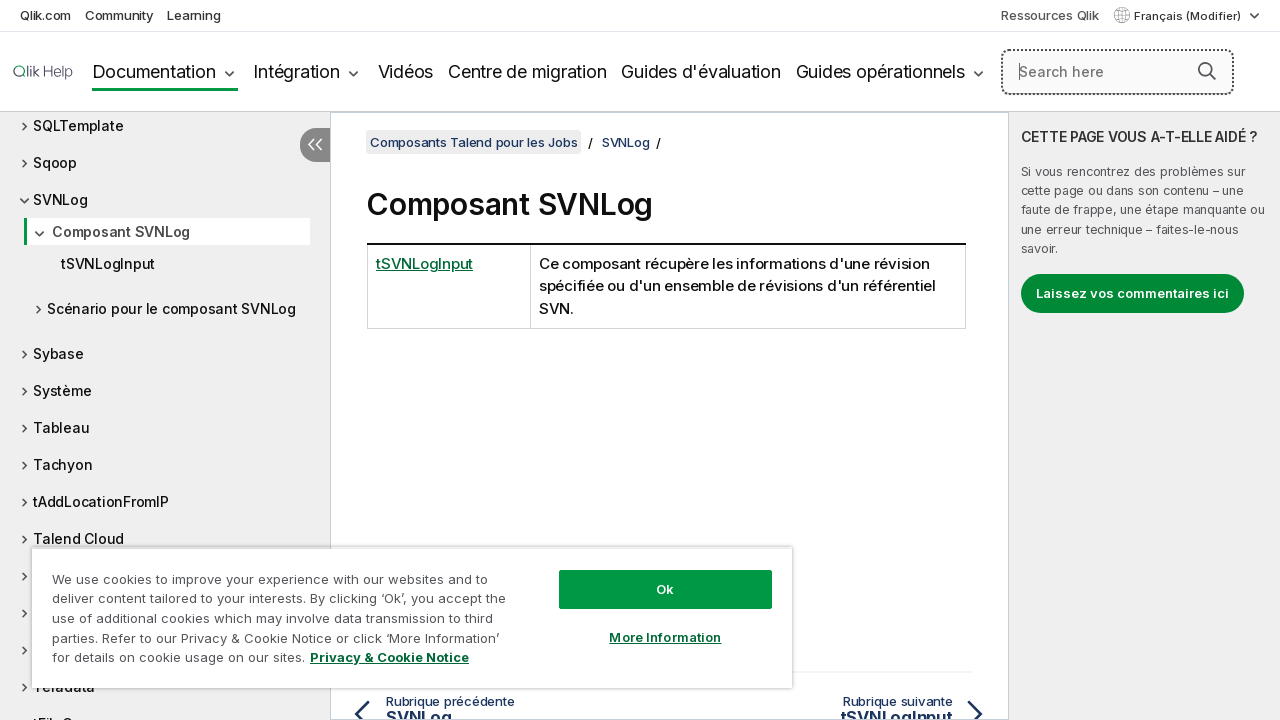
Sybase (58, 353)
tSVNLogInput (108, 263)
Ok (650, 574)
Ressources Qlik (1049, 15)
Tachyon (62, 464)
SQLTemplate (78, 125)
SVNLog (60, 199)
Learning (193, 15)
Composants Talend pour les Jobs (473, 142)
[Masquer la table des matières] (315, 145)
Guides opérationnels (880, 71)
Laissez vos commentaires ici (1132, 293)
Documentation (154, 71)
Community (119, 15)
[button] (1207, 71)
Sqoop (55, 162)
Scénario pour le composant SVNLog (171, 308)
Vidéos (406, 71)
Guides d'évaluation (700, 71)
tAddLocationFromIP (101, 501)
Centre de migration (527, 71)
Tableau (61, 427)
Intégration (296, 71)
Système (62, 390)
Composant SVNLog (121, 231)
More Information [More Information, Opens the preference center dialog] (650, 622)
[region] (403, 610)
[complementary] (1144, 416)
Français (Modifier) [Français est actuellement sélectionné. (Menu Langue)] (1189, 16)
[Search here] (1117, 72)
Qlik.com (45, 15)
